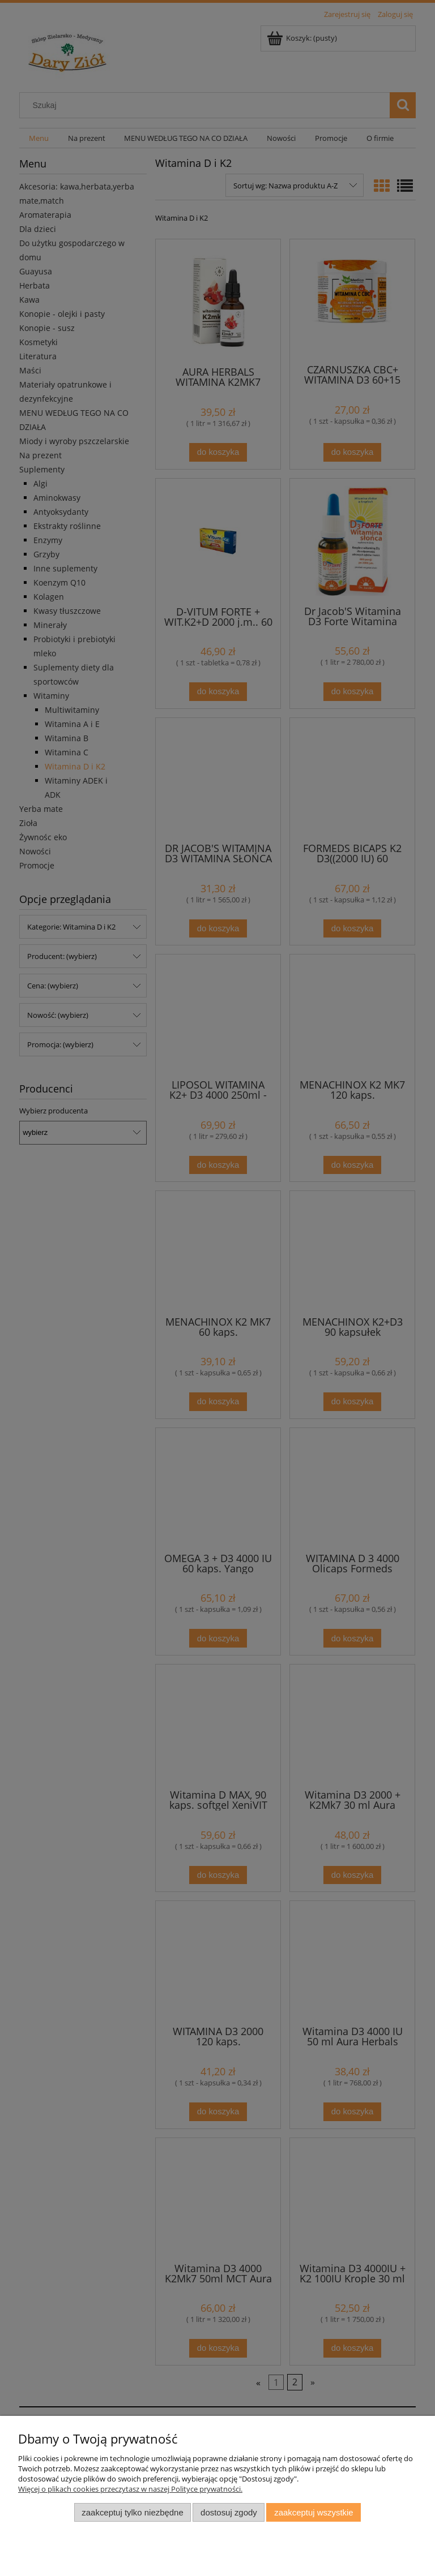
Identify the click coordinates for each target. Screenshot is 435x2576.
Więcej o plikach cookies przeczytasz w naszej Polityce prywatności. (130, 2489)
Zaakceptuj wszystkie (313, 2512)
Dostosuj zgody (229, 2512)
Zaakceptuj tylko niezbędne (132, 2512)
